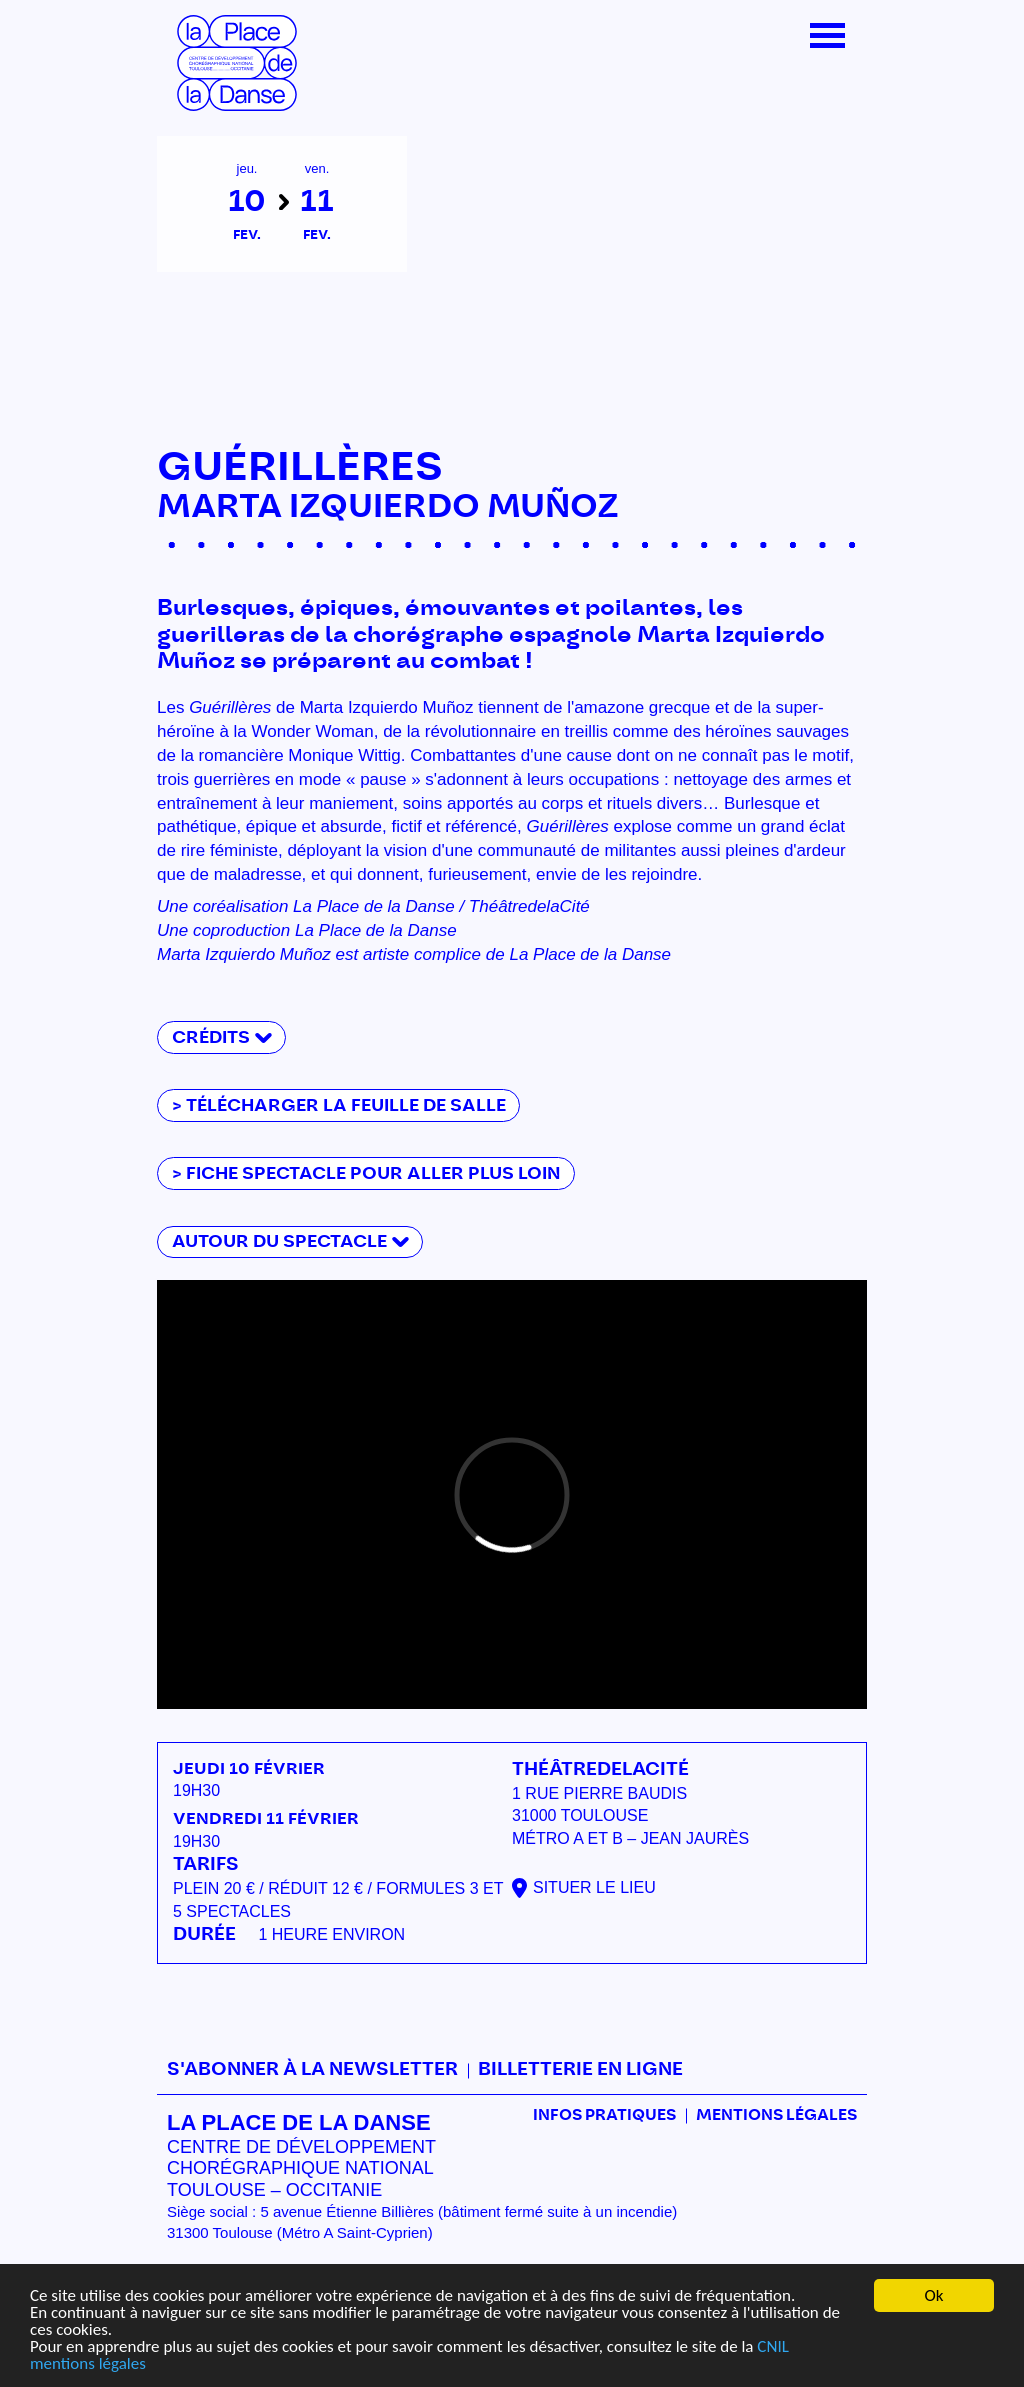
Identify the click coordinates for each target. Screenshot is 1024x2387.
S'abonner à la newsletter (312, 2070)
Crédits (211, 1037)
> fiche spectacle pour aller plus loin (366, 1173)
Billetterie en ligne (580, 2070)
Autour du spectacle (279, 1241)
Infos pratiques (604, 2115)
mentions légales (88, 2364)
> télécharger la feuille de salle (339, 1105)
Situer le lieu (594, 1887)
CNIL (772, 2347)
